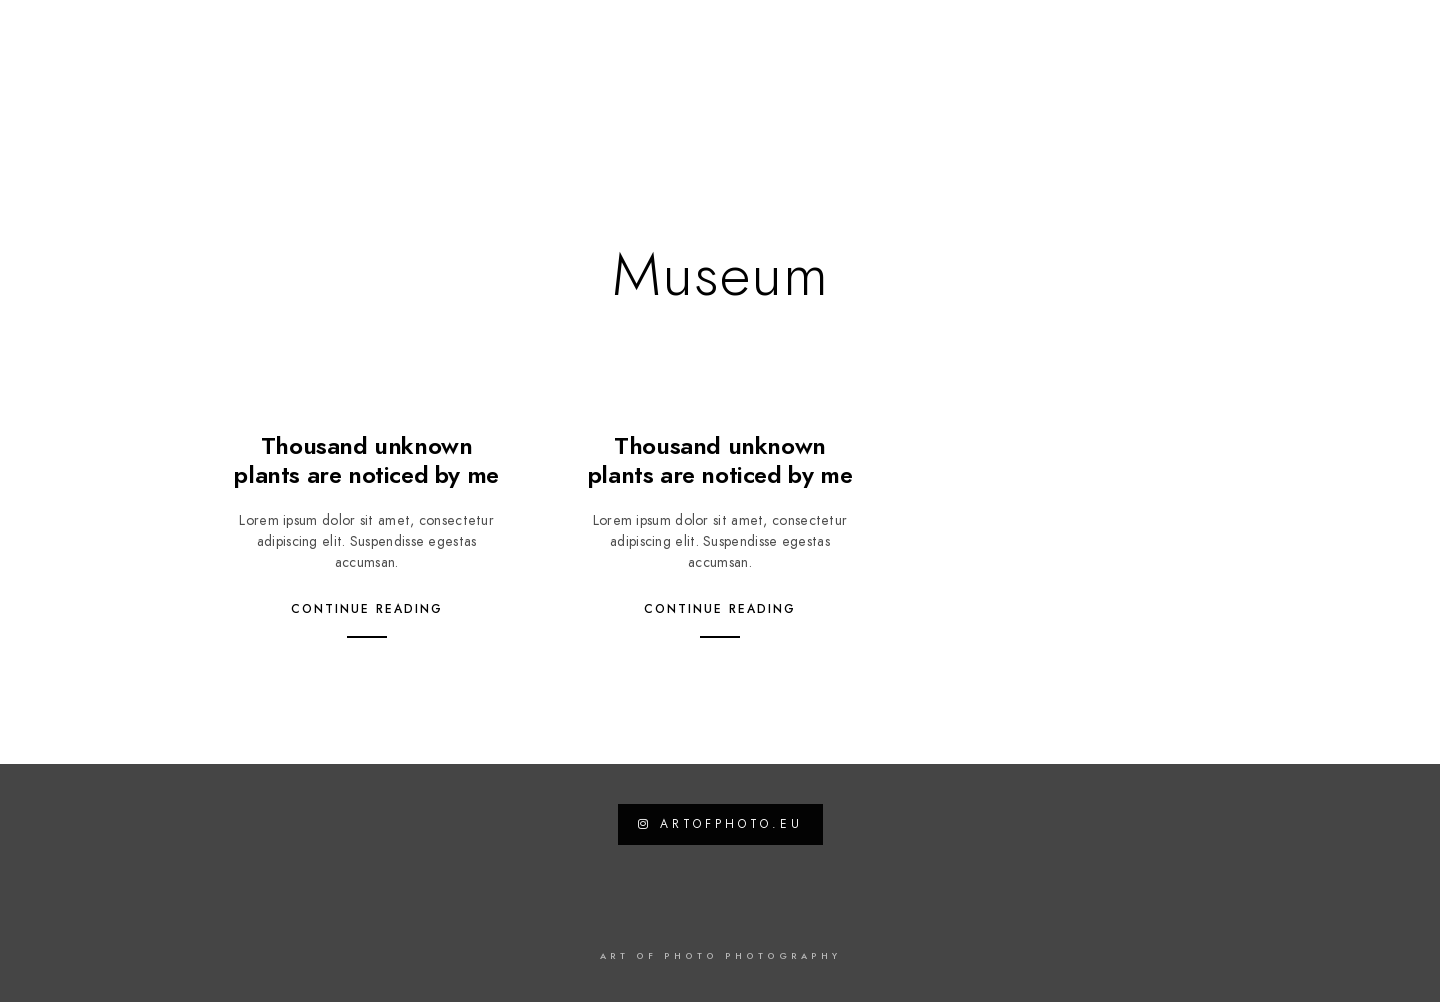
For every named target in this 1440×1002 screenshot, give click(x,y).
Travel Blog (893, 82)
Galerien (640, 82)
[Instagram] (1328, 41)
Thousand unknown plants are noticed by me (366, 460)
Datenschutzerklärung (1164, 82)
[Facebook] (1257, 41)
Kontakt (1006, 82)
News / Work (761, 82)
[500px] (1363, 41)
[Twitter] (1292, 41)
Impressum (1331, 82)
